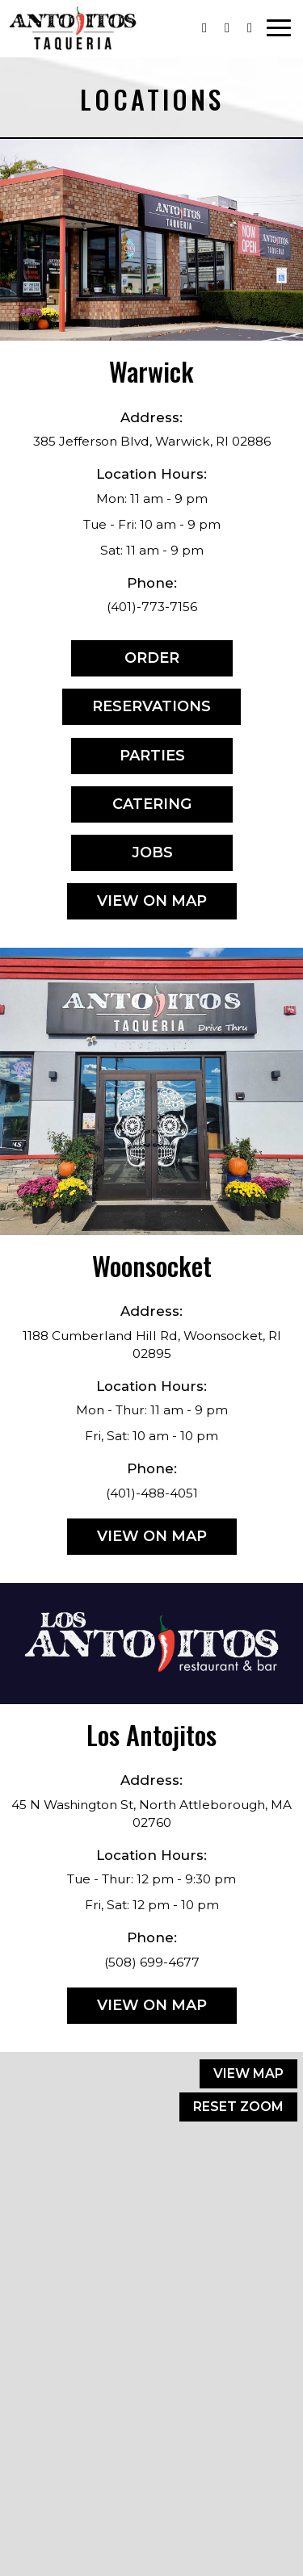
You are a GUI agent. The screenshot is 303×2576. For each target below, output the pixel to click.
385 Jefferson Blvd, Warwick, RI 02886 (152, 441)
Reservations (136, 711)
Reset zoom (238, 2106)
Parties (128, 760)
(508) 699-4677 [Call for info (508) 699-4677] (152, 1962)
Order (125, 662)
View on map (137, 905)
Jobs (122, 857)
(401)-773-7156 (152, 606)
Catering (131, 808)
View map (248, 2073)
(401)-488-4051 (152, 1493)
